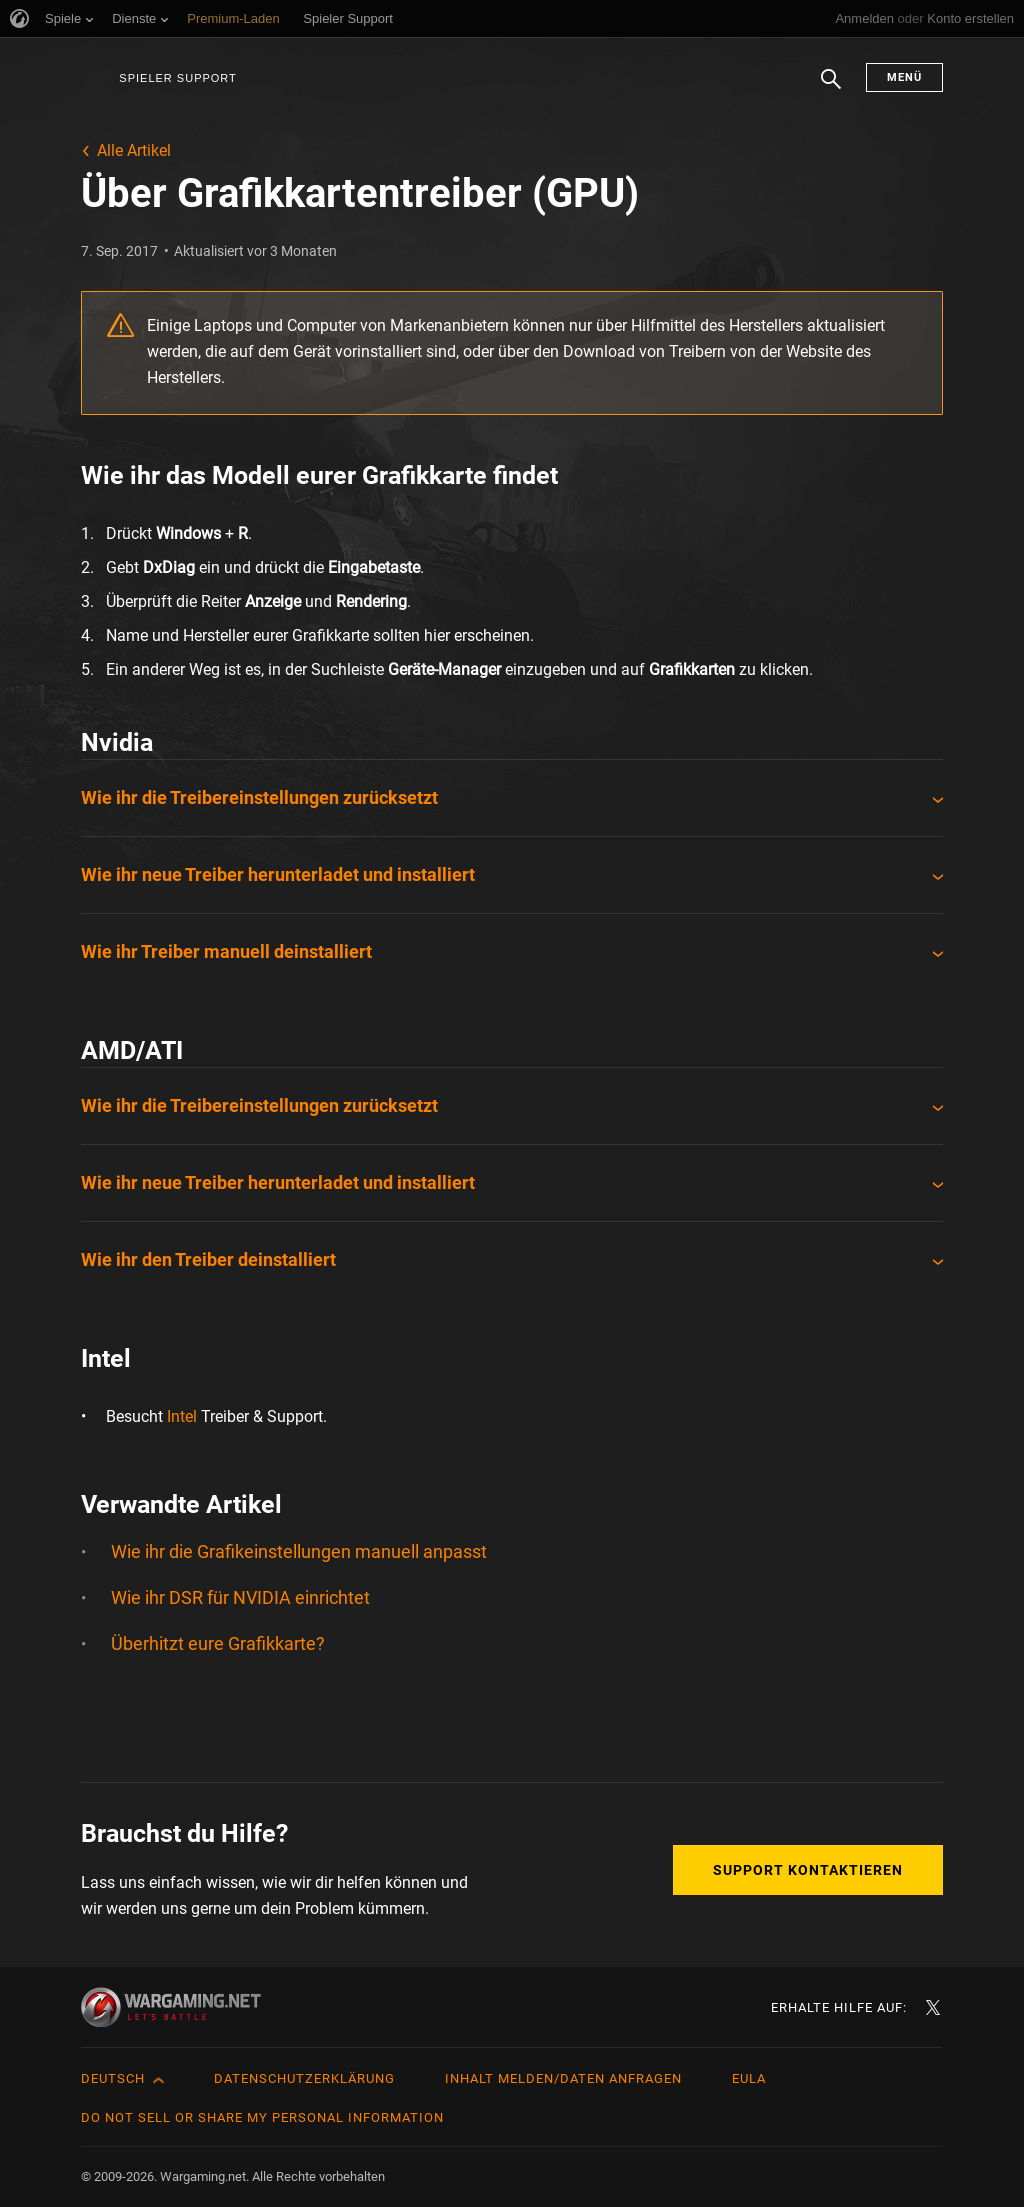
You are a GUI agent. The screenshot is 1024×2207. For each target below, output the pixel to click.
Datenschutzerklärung (304, 2078)
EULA (749, 2078)
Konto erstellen (970, 18)
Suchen (831, 89)
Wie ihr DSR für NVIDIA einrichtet (240, 1597)
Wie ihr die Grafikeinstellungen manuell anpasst (299, 1551)
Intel (182, 1416)
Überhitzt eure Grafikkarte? (218, 1643)
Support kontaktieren (808, 1870)
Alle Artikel (134, 150)
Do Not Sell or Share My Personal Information (262, 2117)
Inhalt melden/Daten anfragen (563, 2078)
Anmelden (864, 18)
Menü (904, 77)
